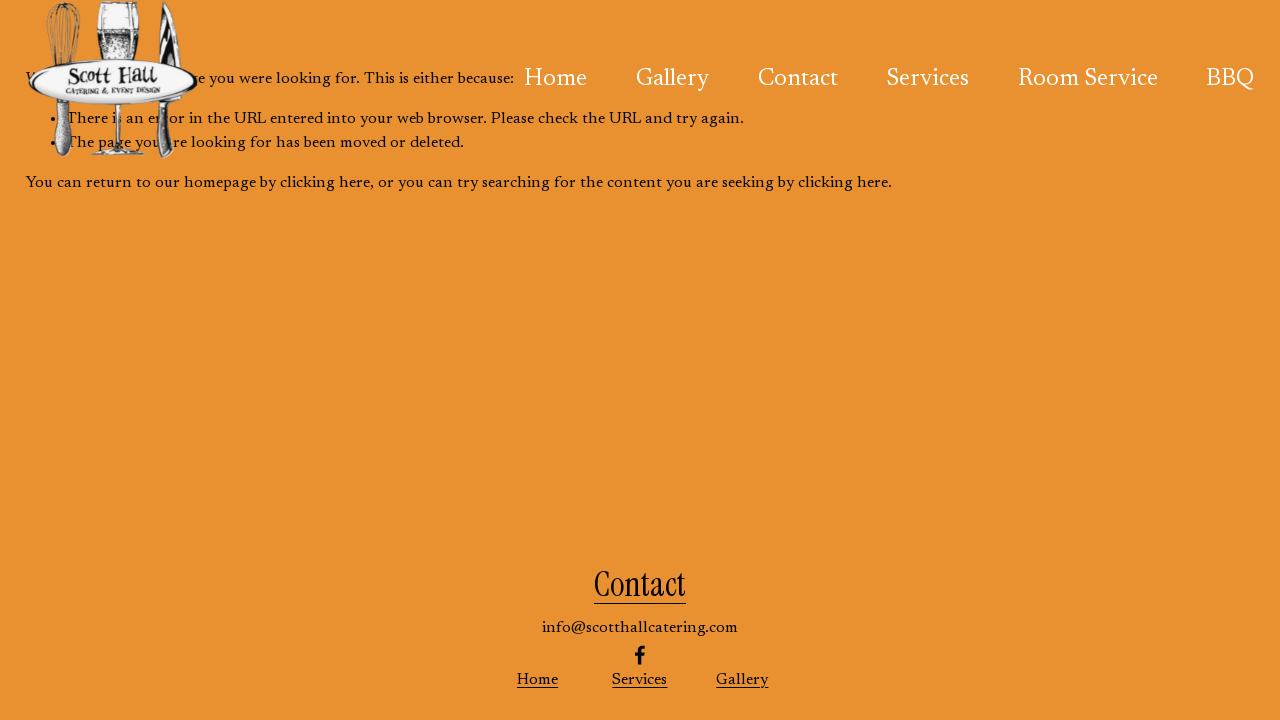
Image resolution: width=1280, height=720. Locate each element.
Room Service (1088, 79)
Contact (798, 79)
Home (555, 79)
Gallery (672, 79)
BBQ (1230, 79)
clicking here (325, 183)
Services (927, 79)
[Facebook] (640, 655)
